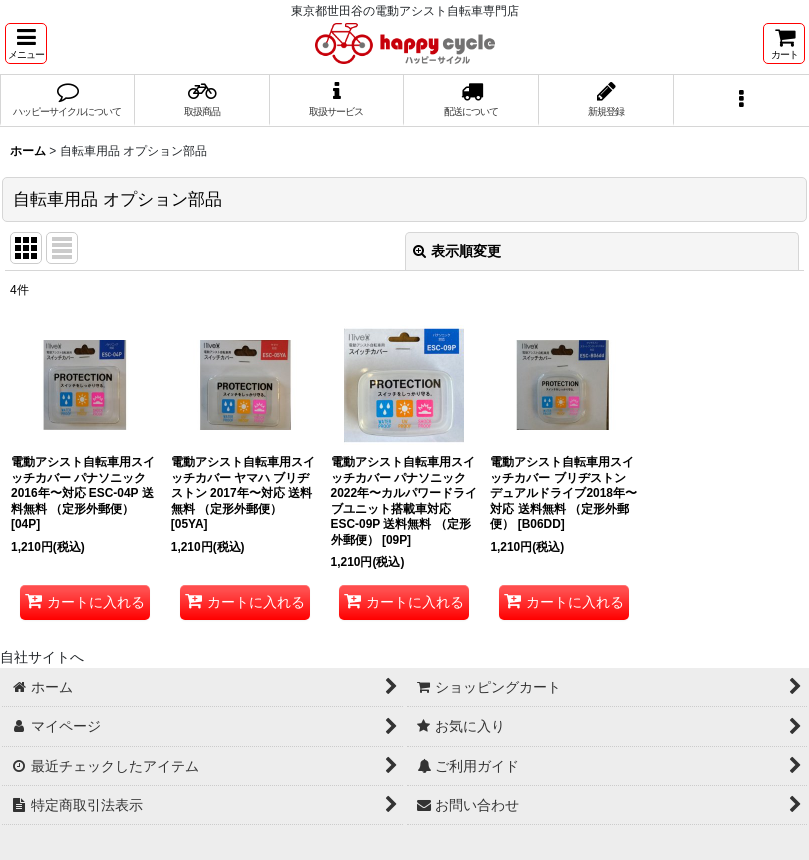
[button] (26, 43)
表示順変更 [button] (457, 251)
